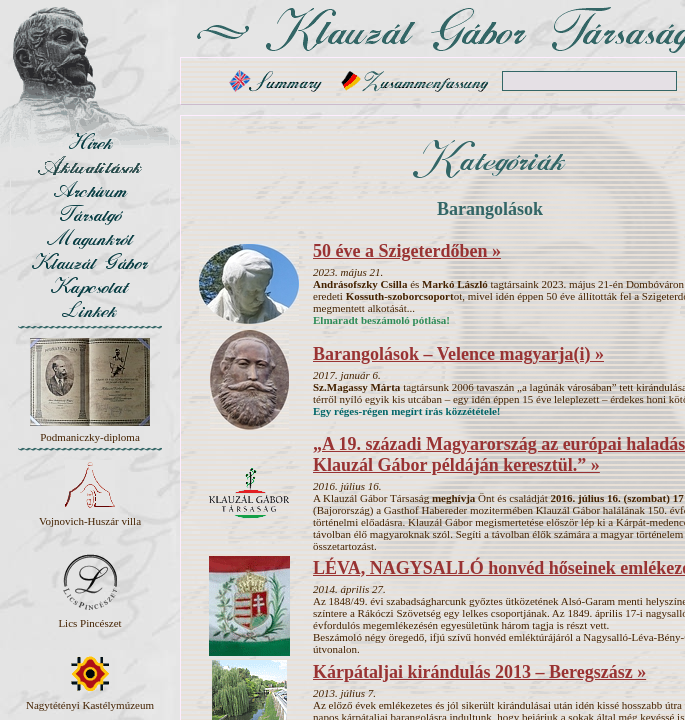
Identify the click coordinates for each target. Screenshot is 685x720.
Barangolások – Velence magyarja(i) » (458, 354)
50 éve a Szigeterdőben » (407, 251)
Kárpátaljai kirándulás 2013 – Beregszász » (479, 672)
